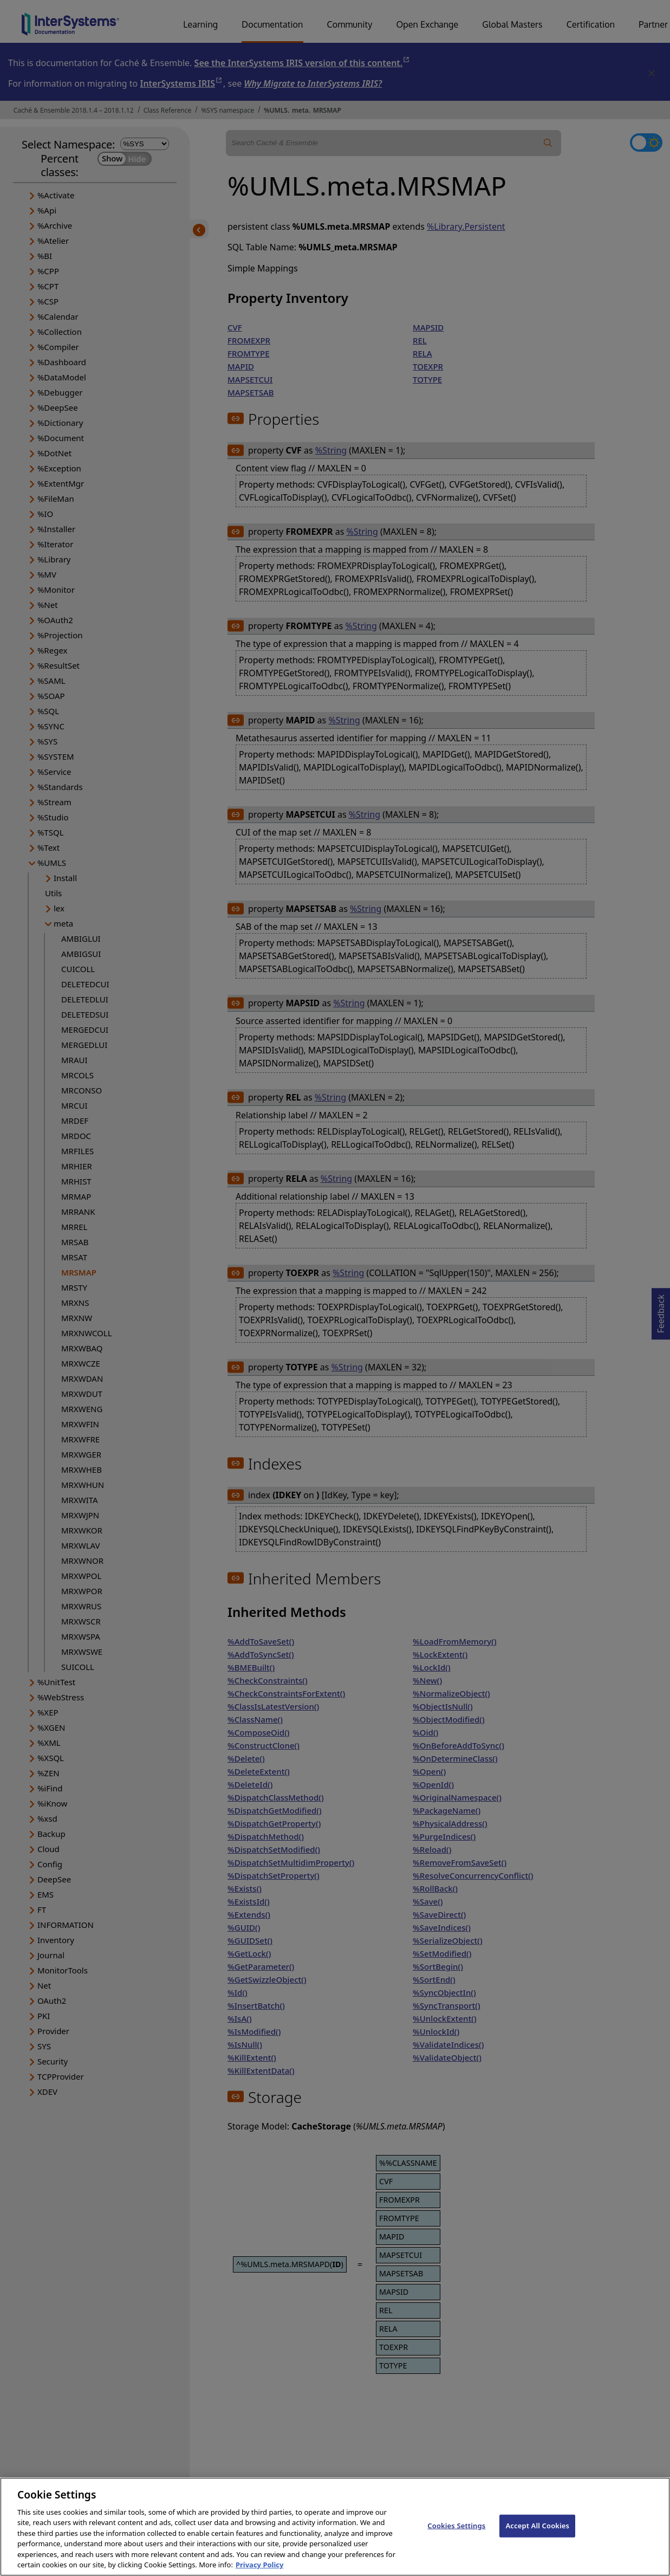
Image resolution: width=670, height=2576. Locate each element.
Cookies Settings (456, 2535)
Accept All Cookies (537, 2535)
